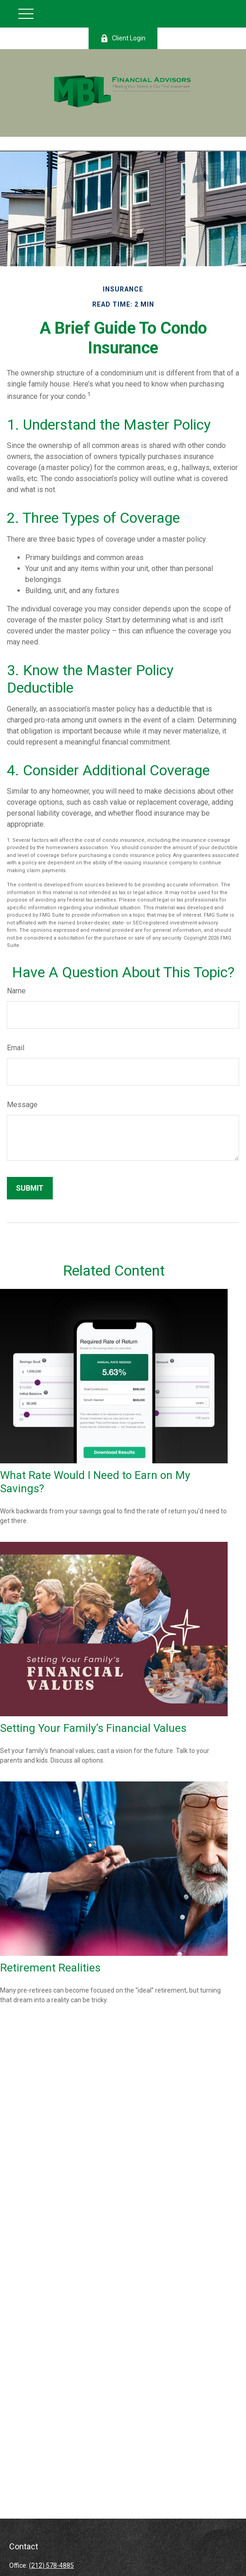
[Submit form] (30, 1188)
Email (15, 1047)
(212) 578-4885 (51, 2565)
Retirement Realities (50, 1967)
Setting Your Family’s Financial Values (93, 1728)
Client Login (123, 38)
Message (22, 1104)
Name (16, 990)
